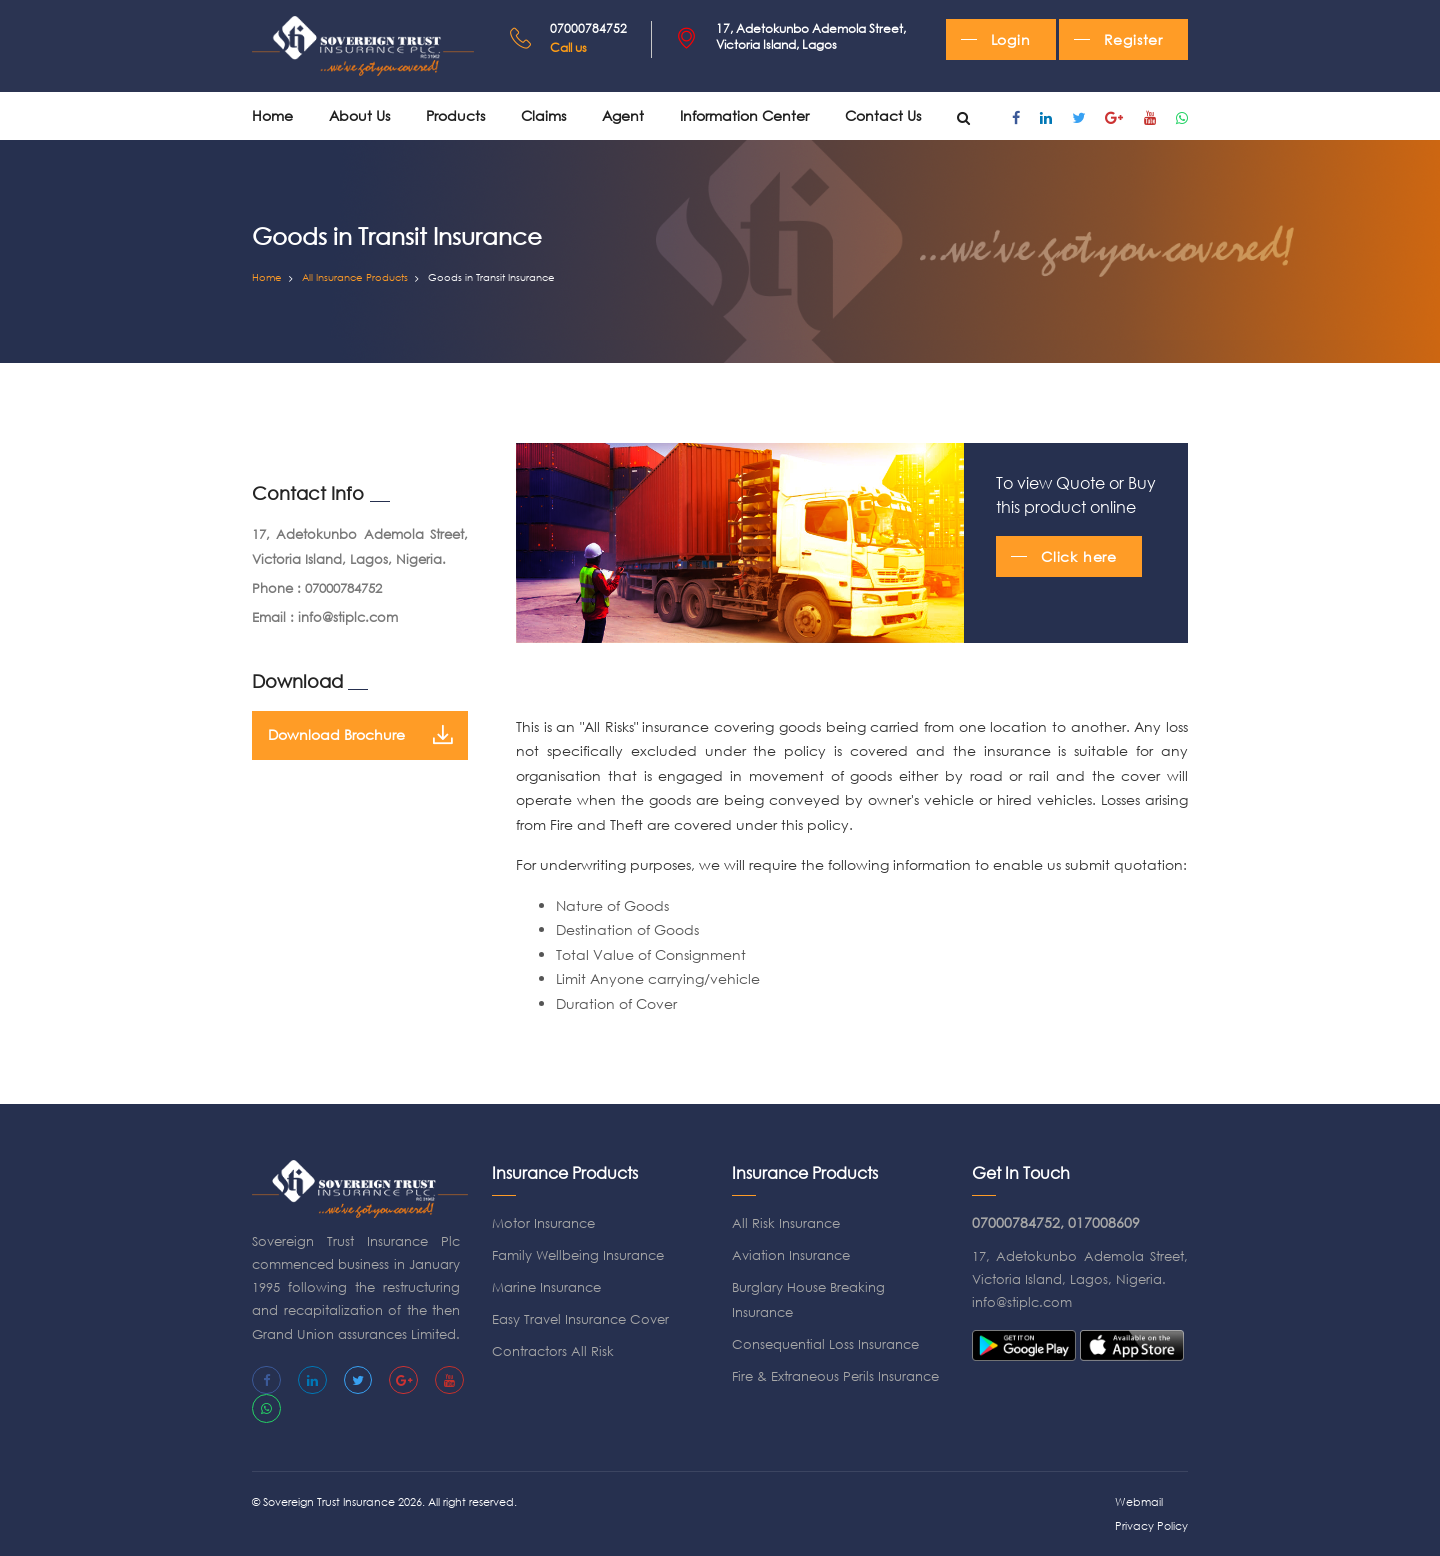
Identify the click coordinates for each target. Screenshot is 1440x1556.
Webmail (1139, 1502)
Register (1133, 39)
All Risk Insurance (786, 1223)
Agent (623, 115)
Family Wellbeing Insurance (578, 1255)
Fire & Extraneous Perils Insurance (835, 1376)
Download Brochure (360, 735)
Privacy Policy (1151, 1526)
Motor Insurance (543, 1223)
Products (455, 115)
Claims (543, 115)
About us (359, 115)
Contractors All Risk (553, 1351)
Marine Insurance (546, 1287)
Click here (1079, 556)
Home (272, 115)
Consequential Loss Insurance (825, 1344)
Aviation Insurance (791, 1255)
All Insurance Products (355, 277)
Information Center (744, 115)
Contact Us (883, 115)
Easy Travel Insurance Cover (580, 1319)
